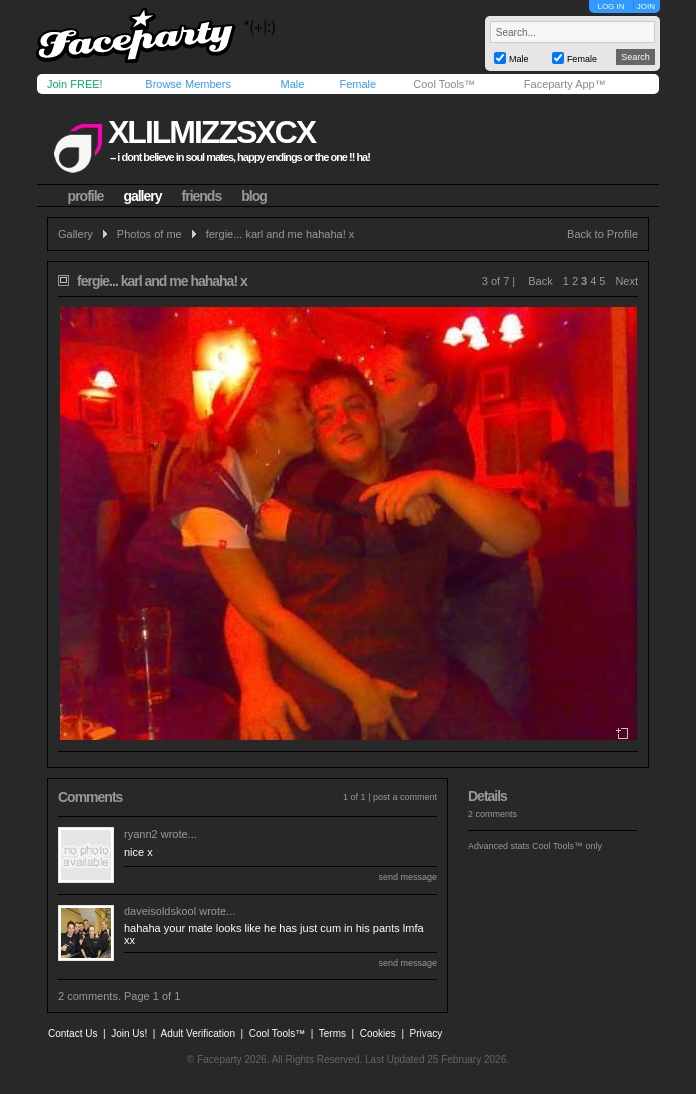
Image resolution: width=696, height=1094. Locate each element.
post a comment (405, 797)
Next (626, 281)
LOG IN (610, 6)
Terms (332, 1033)
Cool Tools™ (444, 84)
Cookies (378, 1033)
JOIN (646, 6)
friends (202, 196)
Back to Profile (602, 234)
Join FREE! (75, 84)
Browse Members (188, 84)
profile (86, 196)
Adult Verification (197, 1033)
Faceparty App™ (565, 84)
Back (540, 281)
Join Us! (129, 1033)
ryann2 (141, 834)
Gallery (75, 234)
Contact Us (72, 1033)
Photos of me (149, 234)
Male (292, 84)
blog (254, 196)
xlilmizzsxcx (211, 132)
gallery (142, 196)
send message (407, 877)
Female (357, 84)
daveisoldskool (160, 911)
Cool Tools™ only (567, 846)
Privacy (426, 1033)
